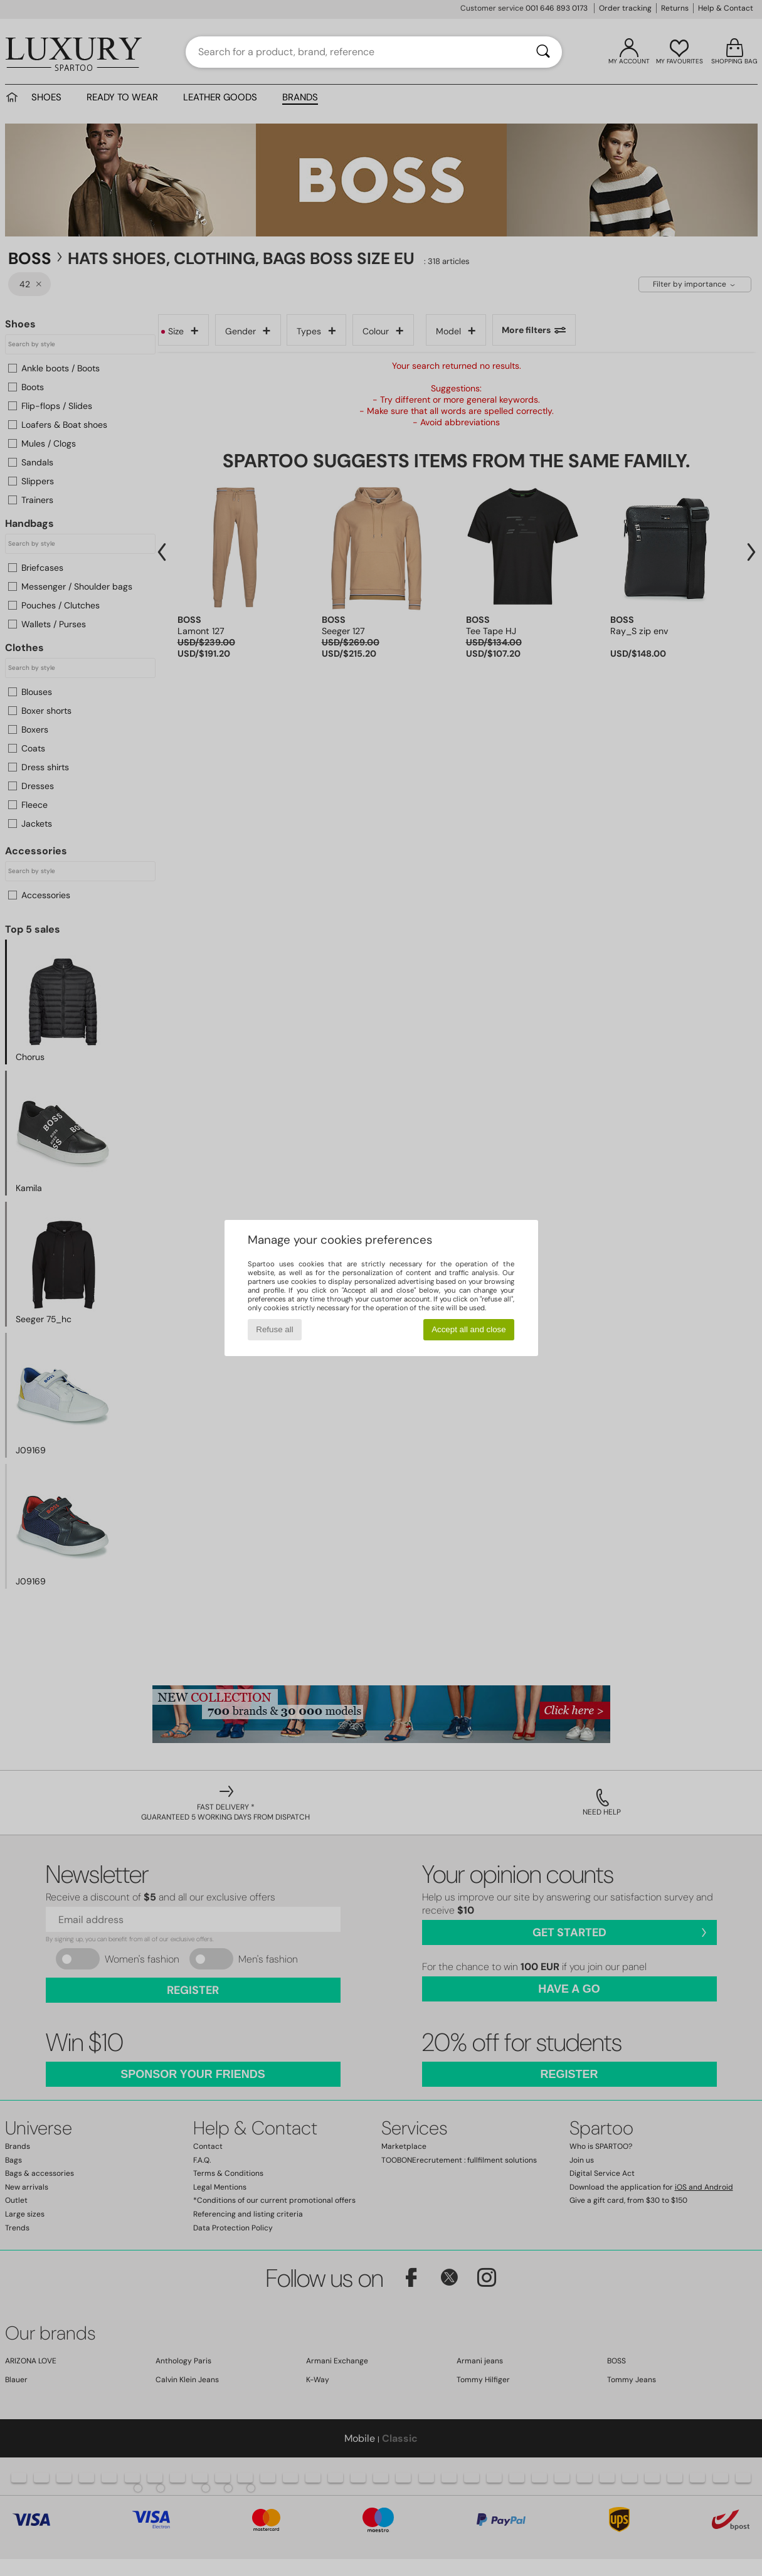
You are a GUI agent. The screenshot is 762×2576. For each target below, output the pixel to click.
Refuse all (274, 1329)
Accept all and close (468, 1329)
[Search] (543, 52)
